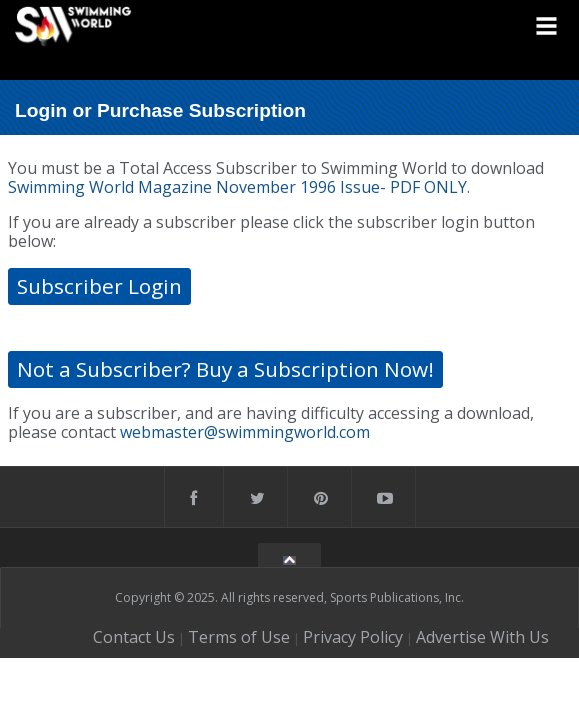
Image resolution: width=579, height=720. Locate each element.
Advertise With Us (482, 637)
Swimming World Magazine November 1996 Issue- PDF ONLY (237, 187)
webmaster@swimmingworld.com (245, 432)
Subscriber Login (99, 286)
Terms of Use (239, 637)
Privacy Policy (353, 637)
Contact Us (134, 637)
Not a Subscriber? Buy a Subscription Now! (225, 369)
